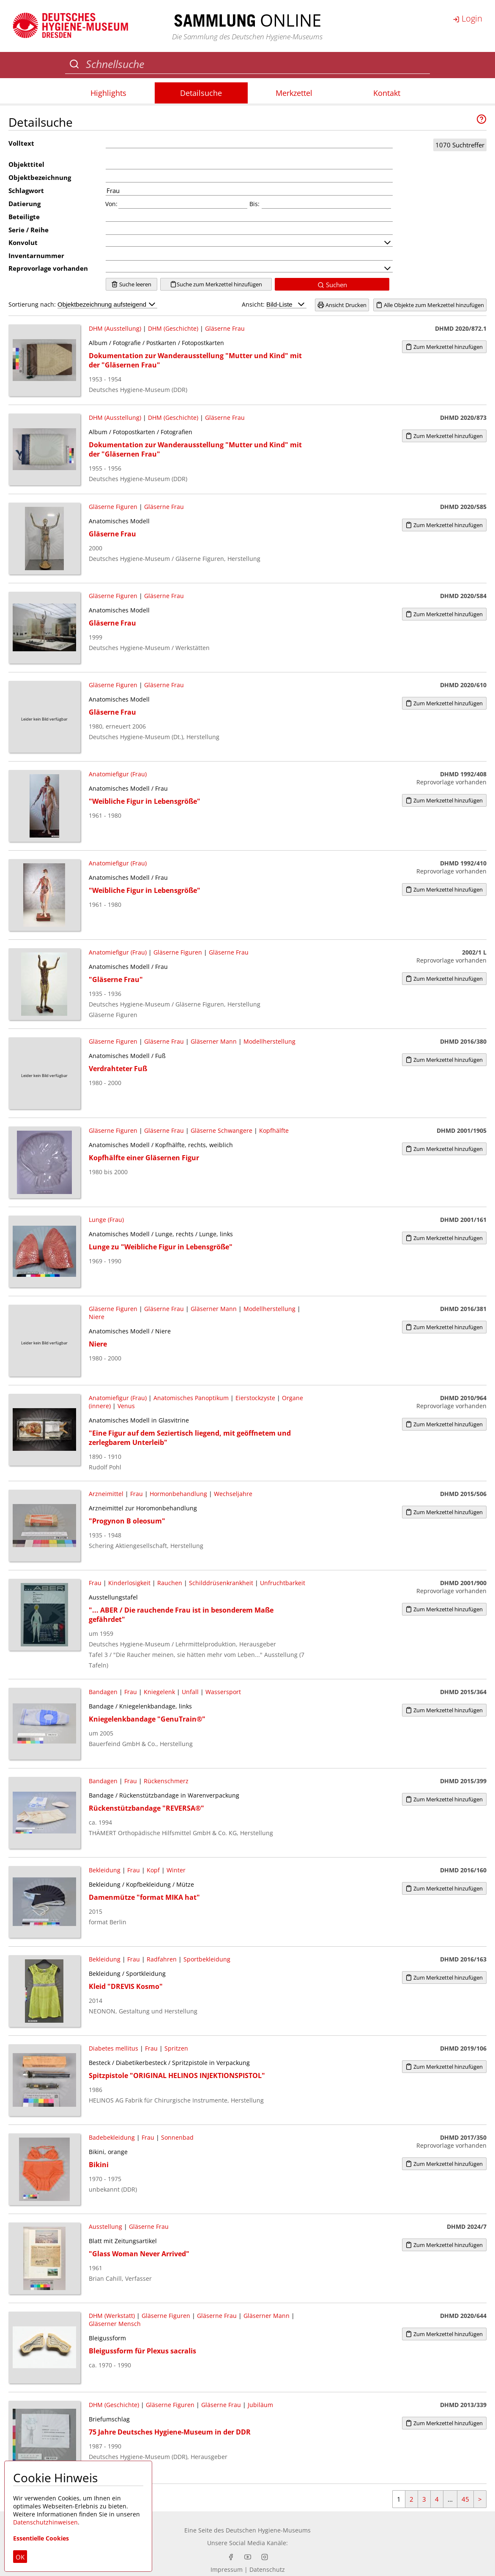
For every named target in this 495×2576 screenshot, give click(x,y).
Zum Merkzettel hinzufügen (444, 347)
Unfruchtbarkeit (282, 1583)
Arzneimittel (106, 1494)
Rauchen (169, 1583)
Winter (176, 1870)
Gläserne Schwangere (221, 1130)
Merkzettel (294, 93)
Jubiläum (261, 2405)
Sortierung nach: (82, 304)
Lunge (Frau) (106, 1220)
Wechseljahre (233, 1494)
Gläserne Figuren (113, 507)
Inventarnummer (36, 255)
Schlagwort (26, 190)
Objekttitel (26, 164)
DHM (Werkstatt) (112, 2316)
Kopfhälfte (274, 1130)
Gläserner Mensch (115, 2324)
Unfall (190, 1692)
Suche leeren (131, 284)
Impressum (227, 2569)
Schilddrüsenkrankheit (221, 1583)
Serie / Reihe (28, 230)
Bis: (254, 204)
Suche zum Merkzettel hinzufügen (216, 284)
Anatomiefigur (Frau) (118, 774)
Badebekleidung (112, 2137)
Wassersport (223, 1692)
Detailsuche (201, 93)
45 (465, 2499)
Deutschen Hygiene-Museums (268, 2530)
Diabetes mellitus (113, 2048)
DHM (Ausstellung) (115, 328)
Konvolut (23, 242)
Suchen (332, 284)
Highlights (108, 93)
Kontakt (386, 93)
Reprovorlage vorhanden (48, 268)
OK (20, 2557)
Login (467, 18)
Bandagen (103, 1692)
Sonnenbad (177, 2137)
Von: (111, 204)
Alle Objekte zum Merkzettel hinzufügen (430, 305)
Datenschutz (267, 2569)
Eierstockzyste (255, 1398)
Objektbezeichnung (39, 177)
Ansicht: (274, 304)
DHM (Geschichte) (173, 328)
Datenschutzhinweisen (45, 2522)
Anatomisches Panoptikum (191, 1398)
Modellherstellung (269, 1041)
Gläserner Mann (214, 1041)
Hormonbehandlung (178, 1494)
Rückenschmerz (166, 1781)
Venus (126, 1406)
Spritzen (176, 2048)
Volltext (21, 143)
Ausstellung (105, 2226)
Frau (136, 1494)
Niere (96, 1317)
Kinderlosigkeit (129, 1583)
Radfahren (162, 1959)
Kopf (153, 1870)
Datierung (24, 203)
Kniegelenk (159, 1692)
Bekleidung (104, 1870)
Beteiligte (24, 216)
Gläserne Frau (225, 328)
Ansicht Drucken (341, 305)
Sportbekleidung (206, 1959)
